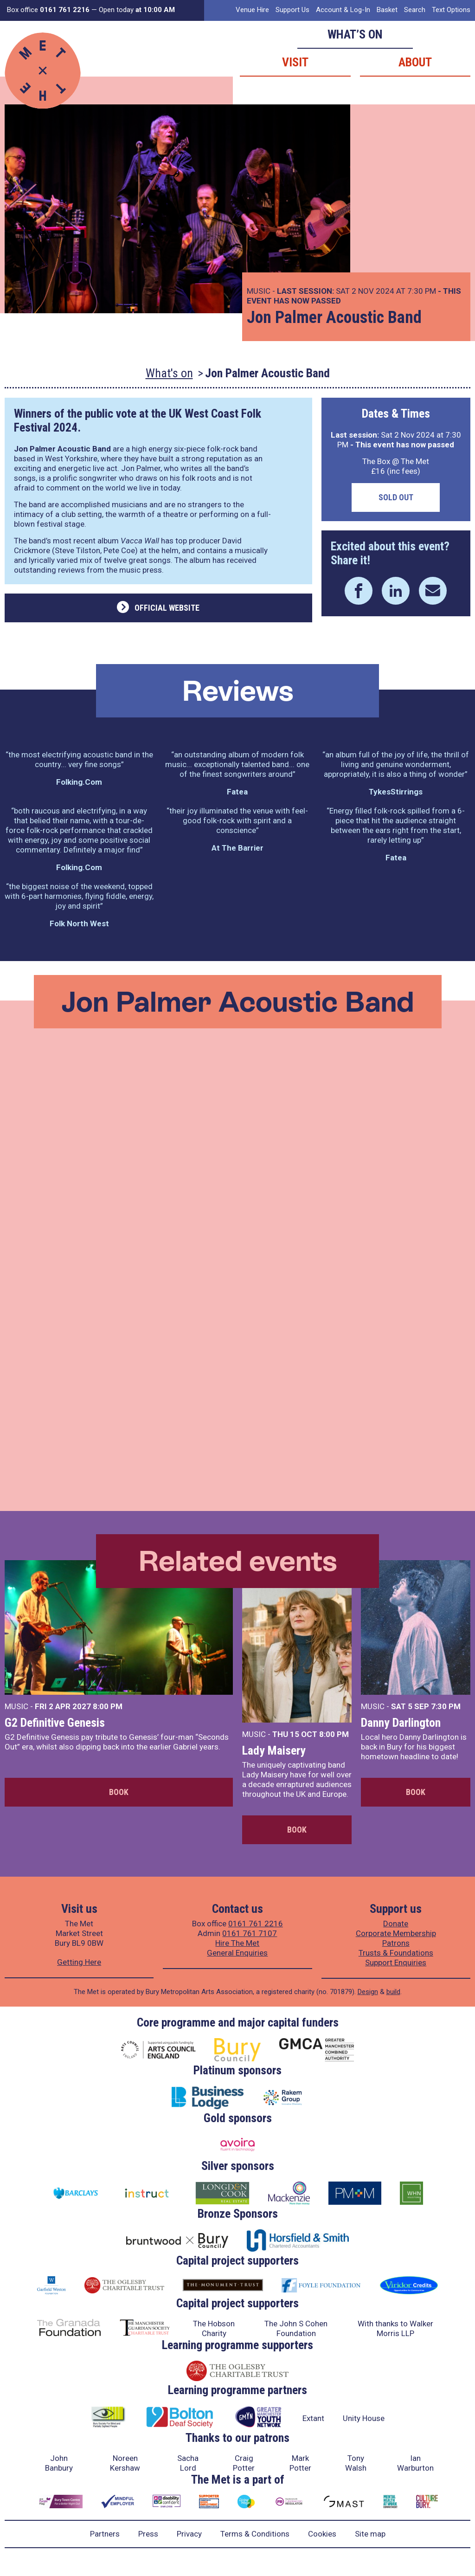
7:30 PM (446, 1706)
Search (414, 10)
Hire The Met (237, 1943)
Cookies (322, 2533)
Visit (295, 62)
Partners (105, 2533)
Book (118, 1792)
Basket (387, 10)
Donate (395, 1923)
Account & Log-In (343, 10)
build (393, 1992)
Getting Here (79, 1962)
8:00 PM (107, 1706)
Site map (370, 2533)
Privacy (189, 2533)
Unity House (364, 2418)
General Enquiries (237, 1952)
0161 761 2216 (255, 1923)
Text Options (451, 10)
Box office (48, 10)
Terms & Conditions (254, 2533)
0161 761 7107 (249, 1933)
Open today (137, 10)
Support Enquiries (395, 1962)
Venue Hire (252, 10)
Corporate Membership (396, 1933)
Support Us (292, 10)
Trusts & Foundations (396, 1952)
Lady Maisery (274, 1750)
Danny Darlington (401, 1723)
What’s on (355, 34)
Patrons (396, 1943)
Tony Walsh (355, 2463)
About (415, 62)
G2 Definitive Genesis (55, 1723)
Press (148, 2533)
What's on (169, 373)
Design (368, 1992)
